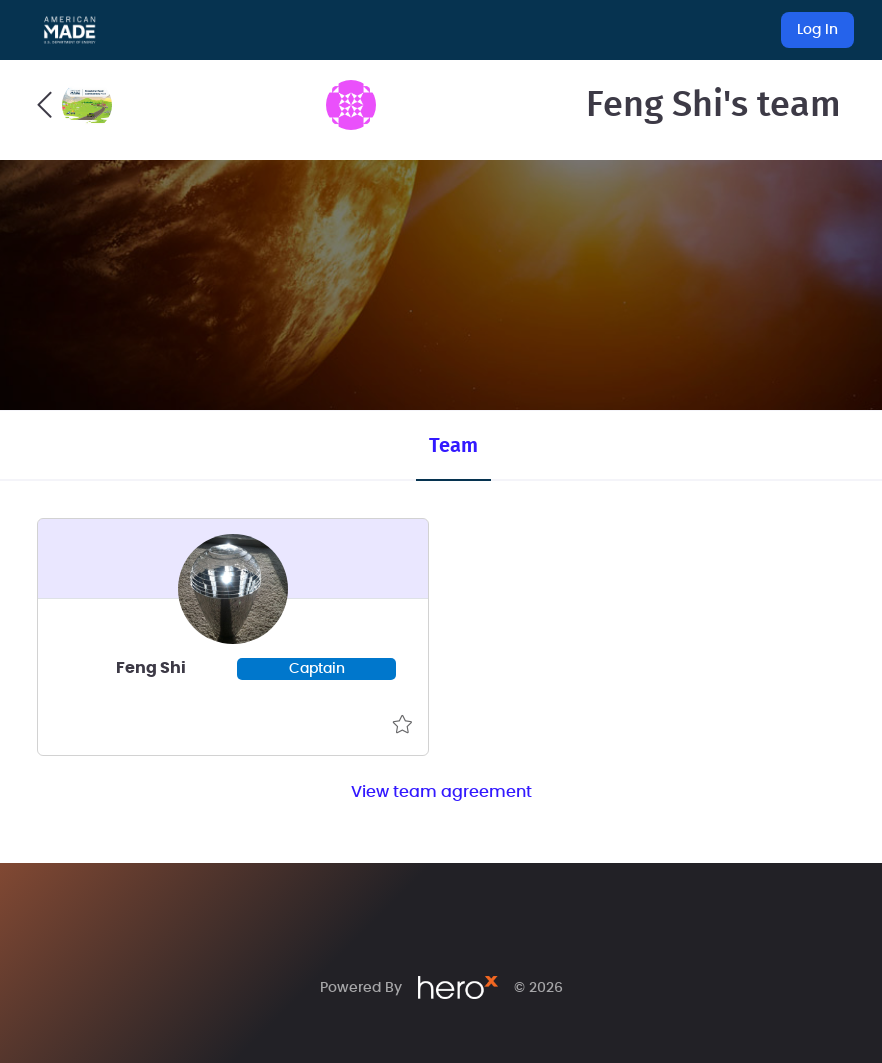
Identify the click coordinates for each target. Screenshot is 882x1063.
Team (453, 446)
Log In (817, 30)
